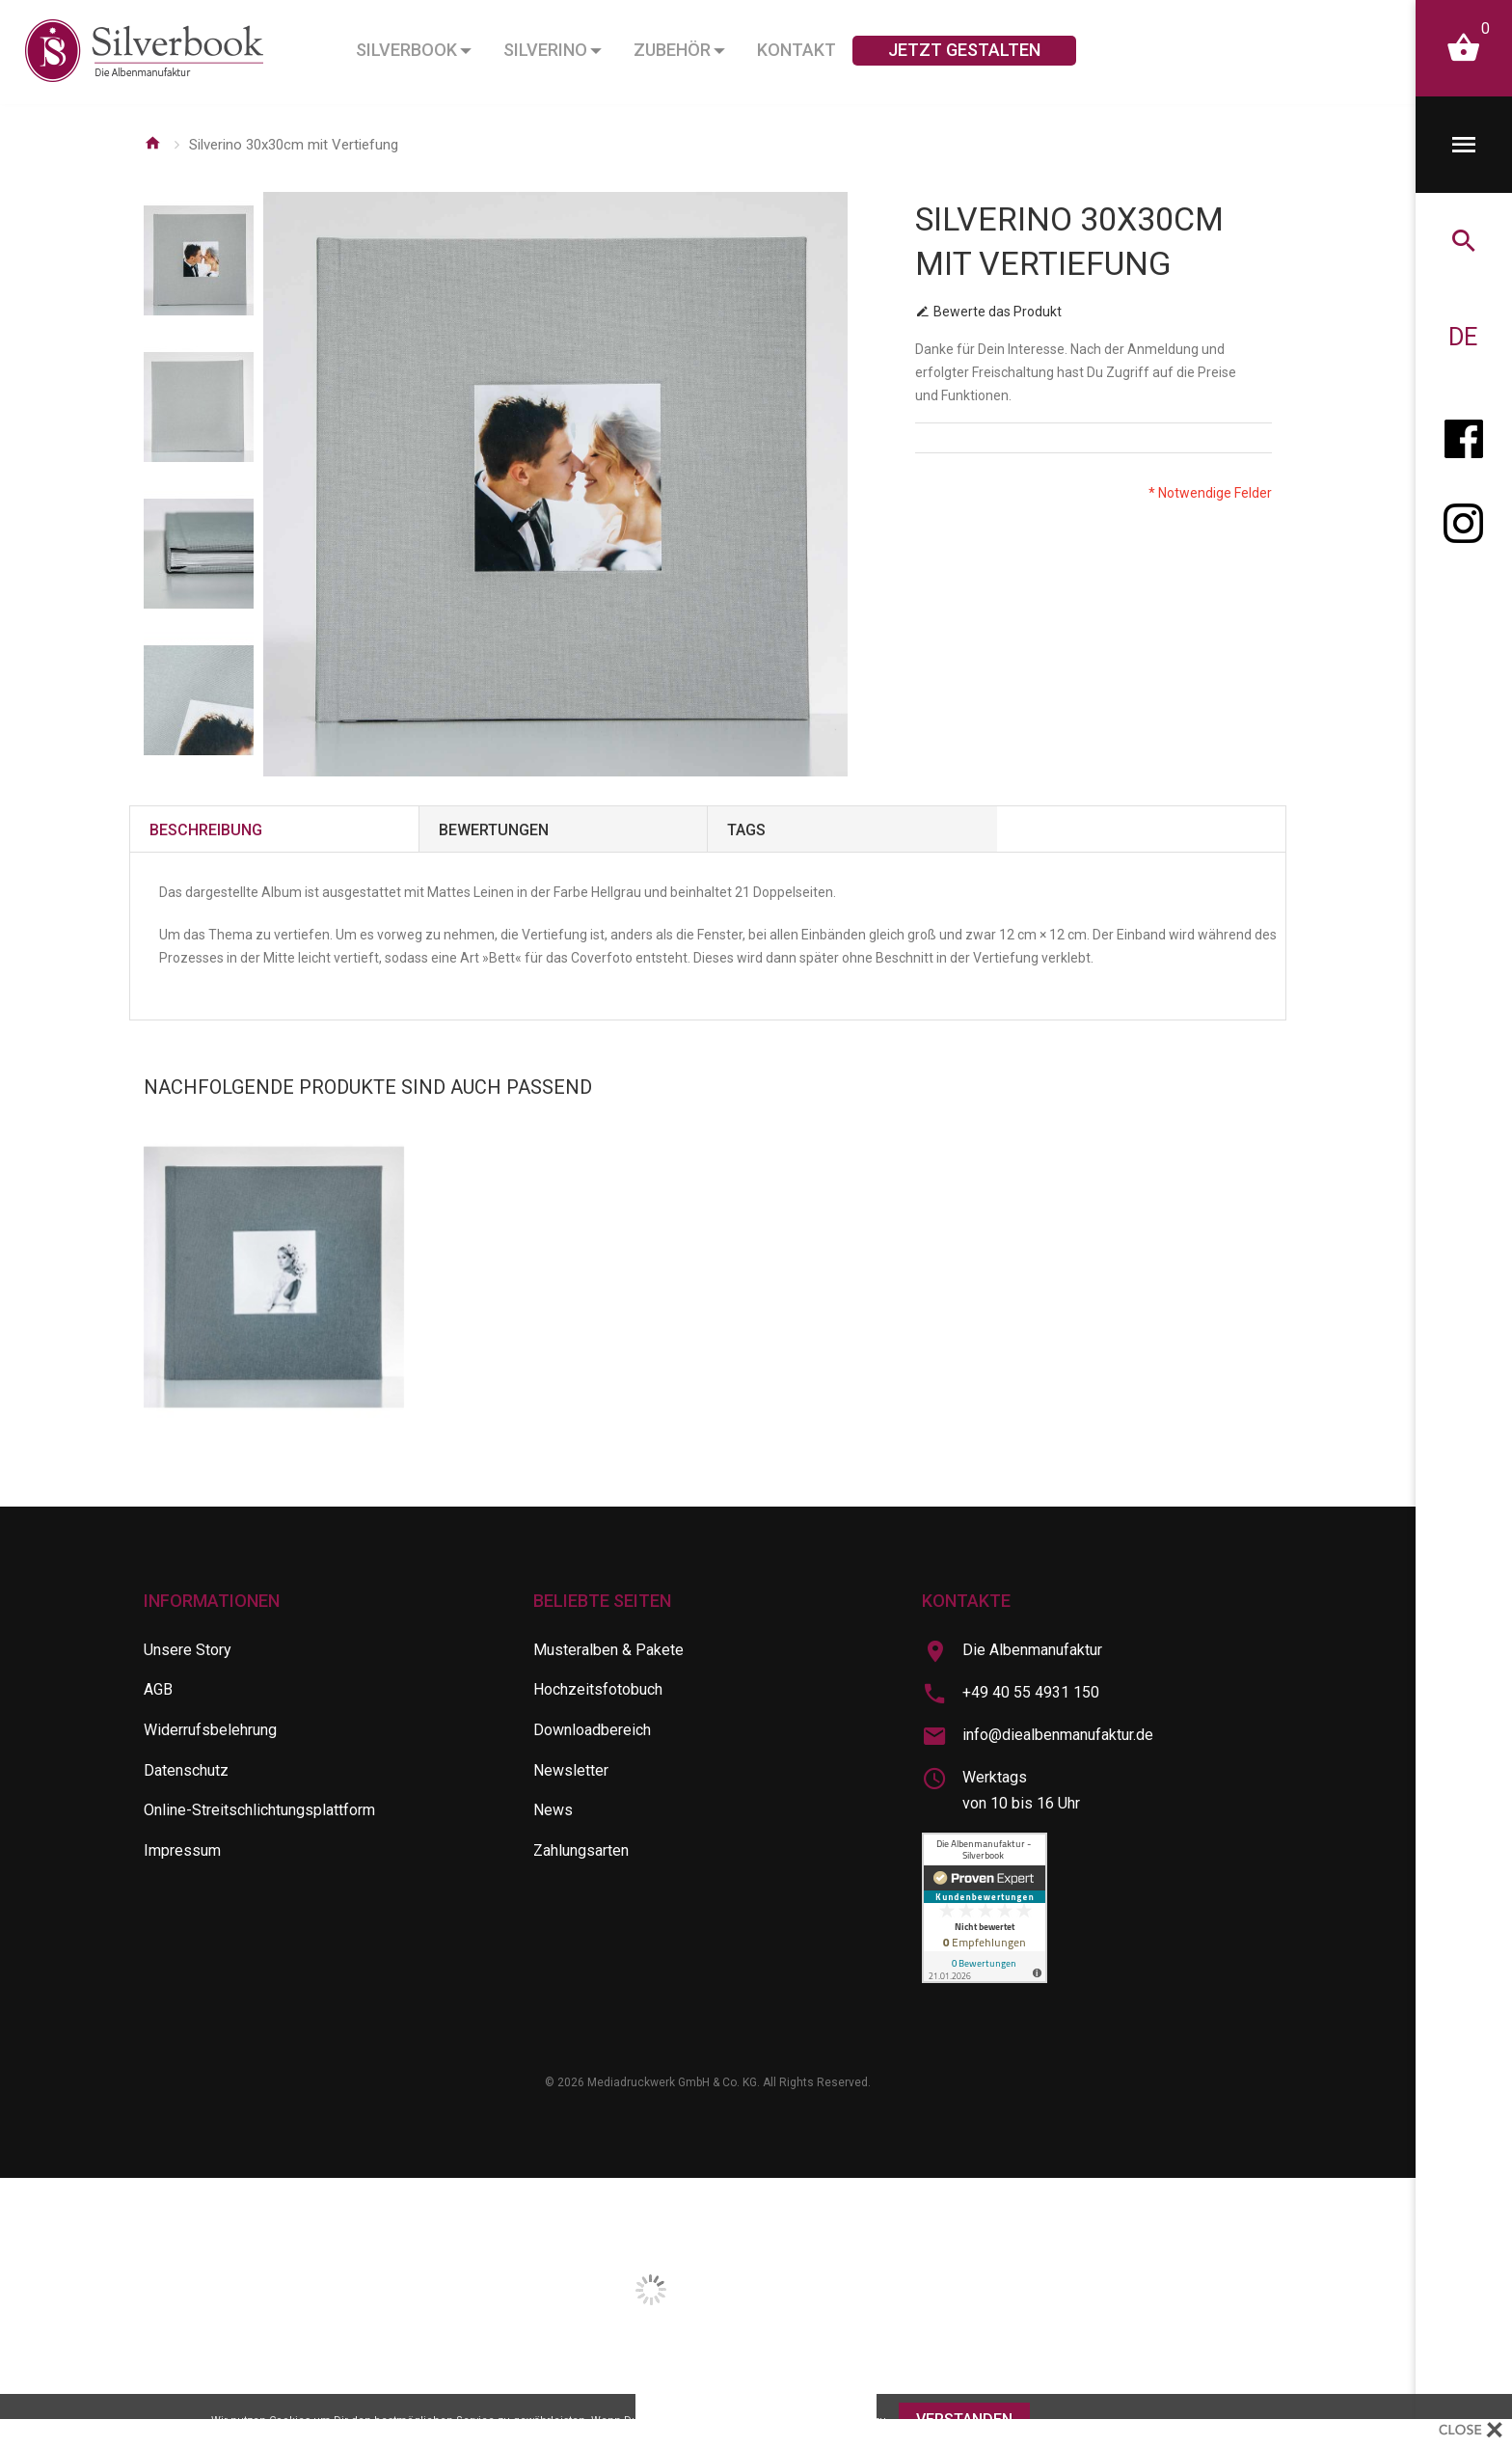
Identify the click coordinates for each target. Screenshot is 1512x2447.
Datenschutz (186, 1770)
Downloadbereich (592, 1730)
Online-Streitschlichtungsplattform (259, 1810)
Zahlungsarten (581, 1850)
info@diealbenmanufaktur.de (1057, 1735)
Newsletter (570, 1770)
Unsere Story (187, 1650)
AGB (158, 1689)
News (553, 1810)
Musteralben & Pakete (608, 1650)
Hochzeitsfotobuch (597, 1689)
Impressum (182, 1850)
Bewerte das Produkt (997, 311)
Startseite (152, 142)
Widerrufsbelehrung (210, 1730)
